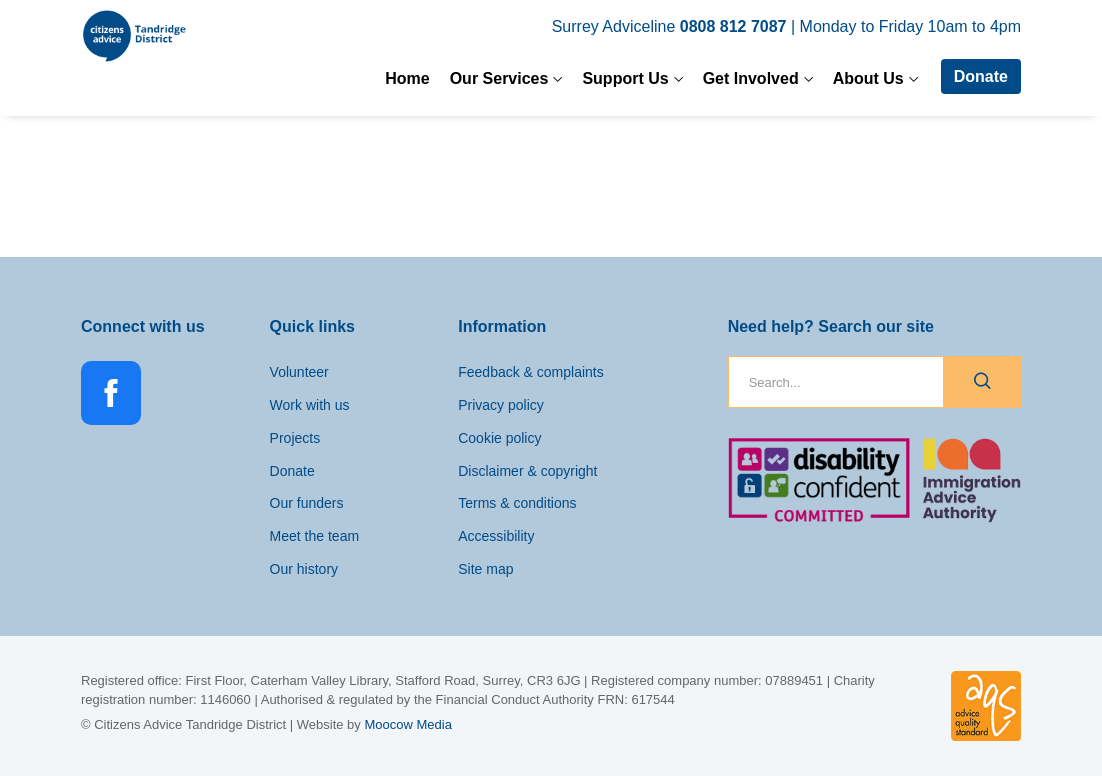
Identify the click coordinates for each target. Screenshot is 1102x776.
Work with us (310, 405)
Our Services (499, 78)
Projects (295, 438)
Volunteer (299, 372)
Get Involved (751, 78)
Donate (981, 76)
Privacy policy (501, 405)
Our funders (307, 503)
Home (407, 78)
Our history (304, 569)
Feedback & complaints (531, 372)
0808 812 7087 (733, 26)
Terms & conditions (517, 503)
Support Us (625, 78)
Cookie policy (499, 438)
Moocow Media (407, 724)
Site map (485, 569)
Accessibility (496, 536)
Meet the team (315, 536)
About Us (868, 78)
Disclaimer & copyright (527, 471)
